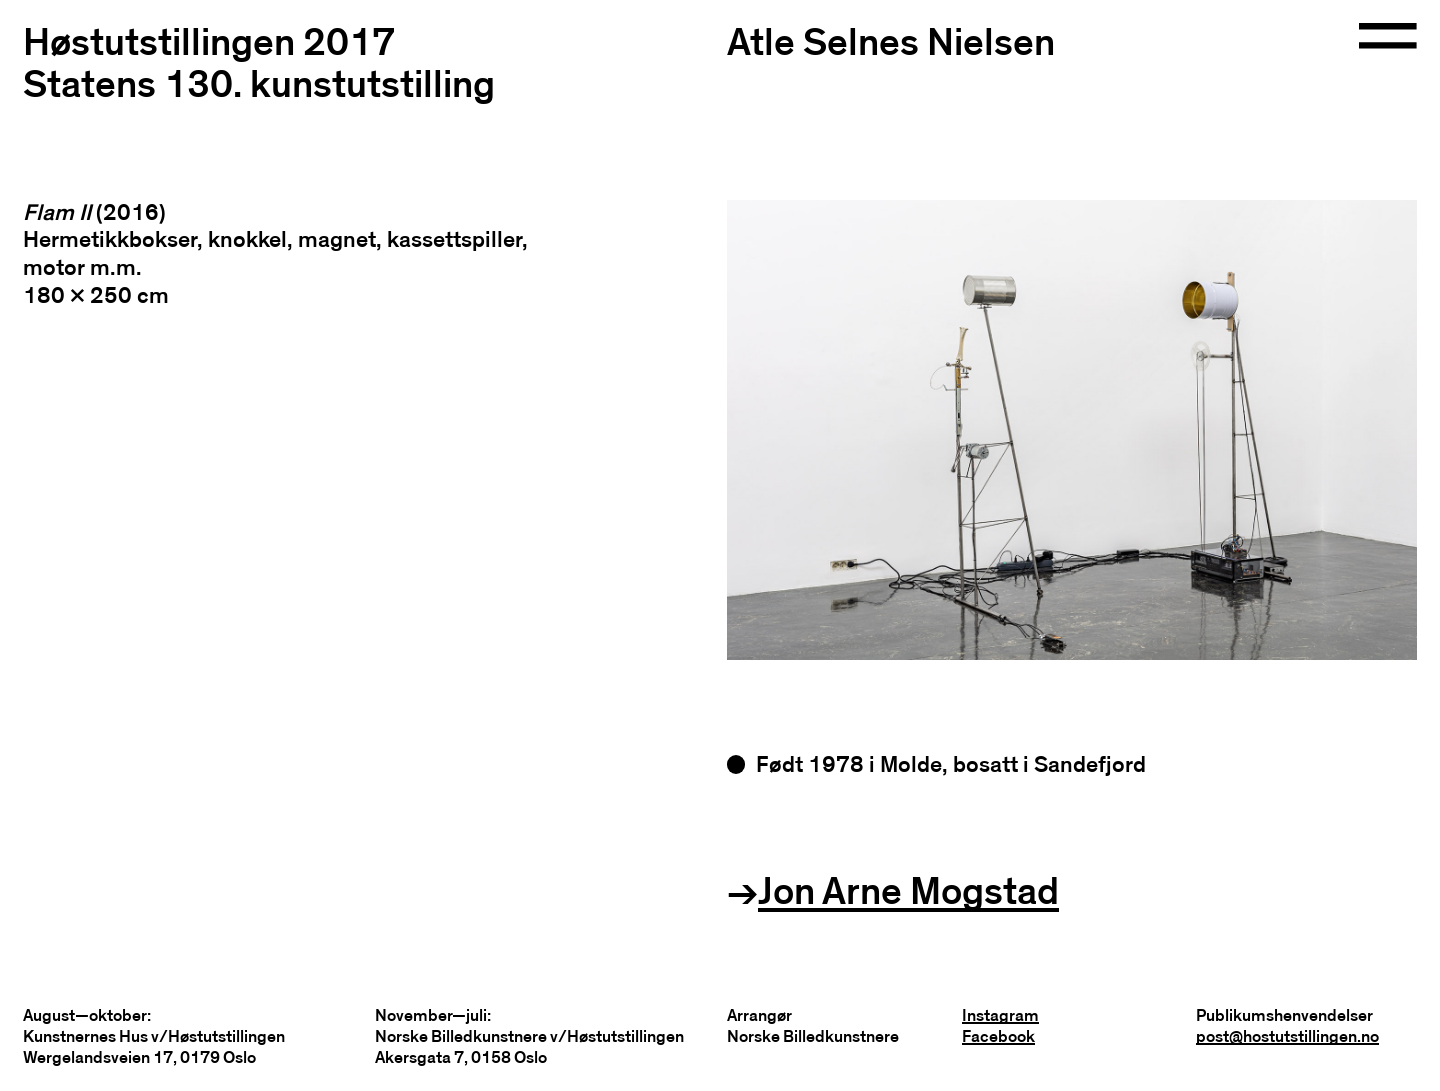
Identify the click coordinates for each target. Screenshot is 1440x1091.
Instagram (1000, 1015)
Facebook (998, 1036)
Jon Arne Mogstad (908, 892)
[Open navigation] (1388, 37)
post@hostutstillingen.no (1287, 1036)
